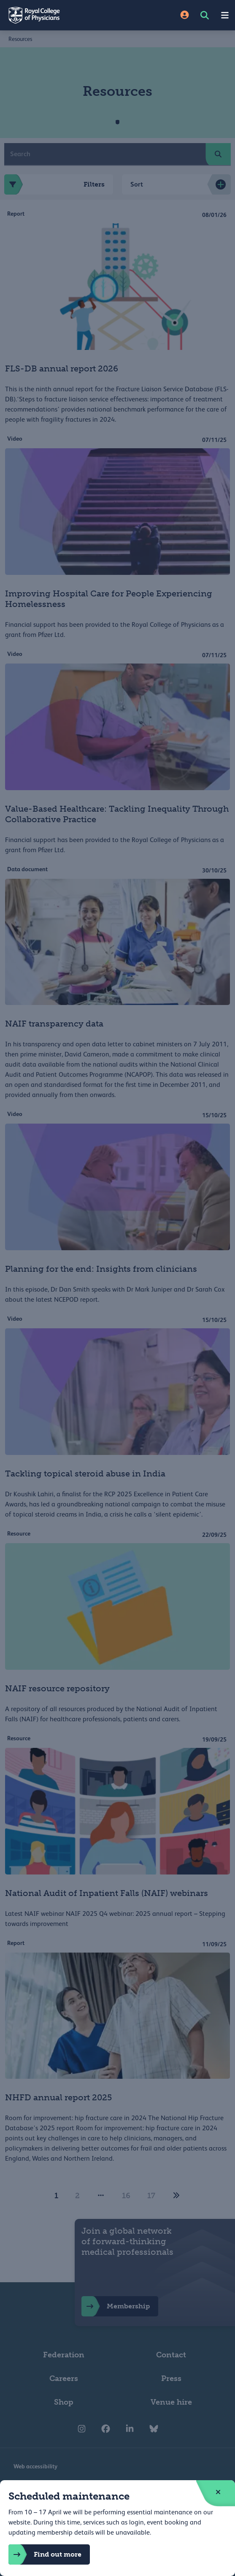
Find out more (44, 2554)
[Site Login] (184, 15)
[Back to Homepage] (59, 15)
